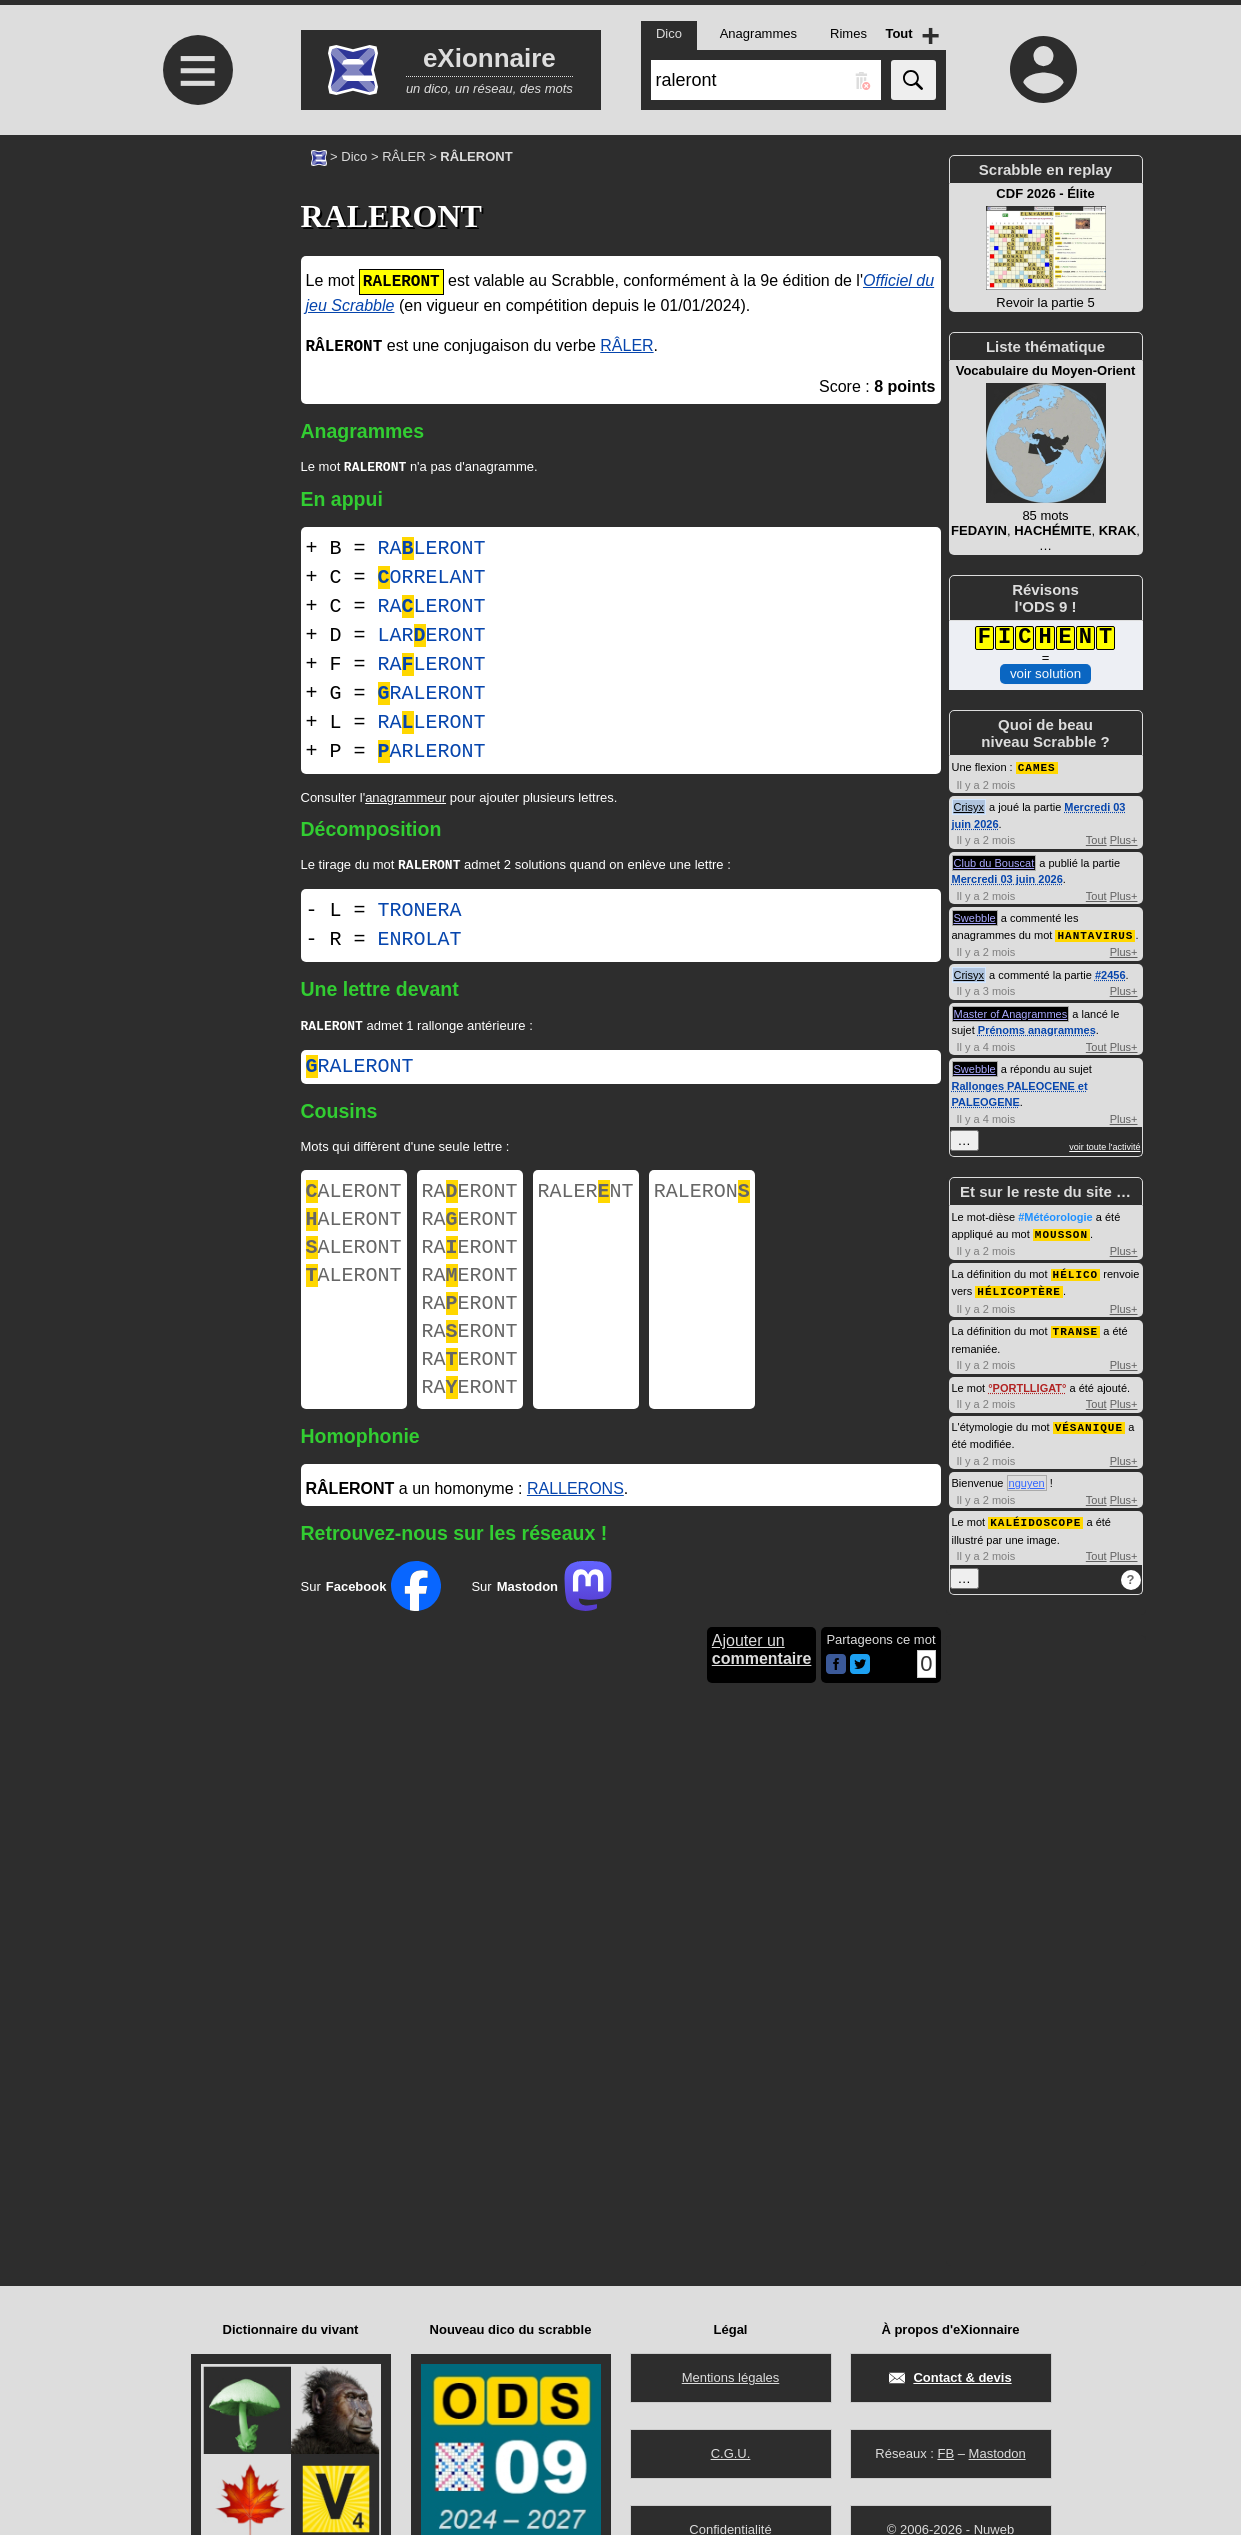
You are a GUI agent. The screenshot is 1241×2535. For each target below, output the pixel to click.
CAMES (1037, 766)
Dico (354, 156)
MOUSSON (1061, 1231)
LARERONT (432, 637)
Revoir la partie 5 (1046, 248)
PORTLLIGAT (1027, 1382)
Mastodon (997, 2453)
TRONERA (420, 914)
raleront (360, 1072)
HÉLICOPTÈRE (1019, 1286)
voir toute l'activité (1104, 1145)
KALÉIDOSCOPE (1035, 1514)
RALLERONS (575, 1526)
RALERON (702, 1199)
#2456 (1110, 973)
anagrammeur (405, 799)
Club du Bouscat (994, 862)
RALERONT (432, 550)
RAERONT (470, 1199)
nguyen (1027, 1476)
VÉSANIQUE (1089, 1420)
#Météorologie (1055, 1215)
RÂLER (403, 156)
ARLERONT (432, 753)
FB (945, 2453)
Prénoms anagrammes (1037, 1028)
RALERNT (586, 1199)
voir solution (1045, 673)
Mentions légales (731, 2377)
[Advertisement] (196, 302)
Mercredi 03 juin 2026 (1007, 878)
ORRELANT (432, 579)
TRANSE (1076, 1325)
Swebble (975, 917)
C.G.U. (731, 2453)
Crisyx (969, 806)
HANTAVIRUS (1095, 933)
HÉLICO (1076, 1270)
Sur (371, 1624)
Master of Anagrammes (1011, 1012)
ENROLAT (420, 943)
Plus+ (1124, 839)
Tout (1096, 839)
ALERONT (354, 1199)
